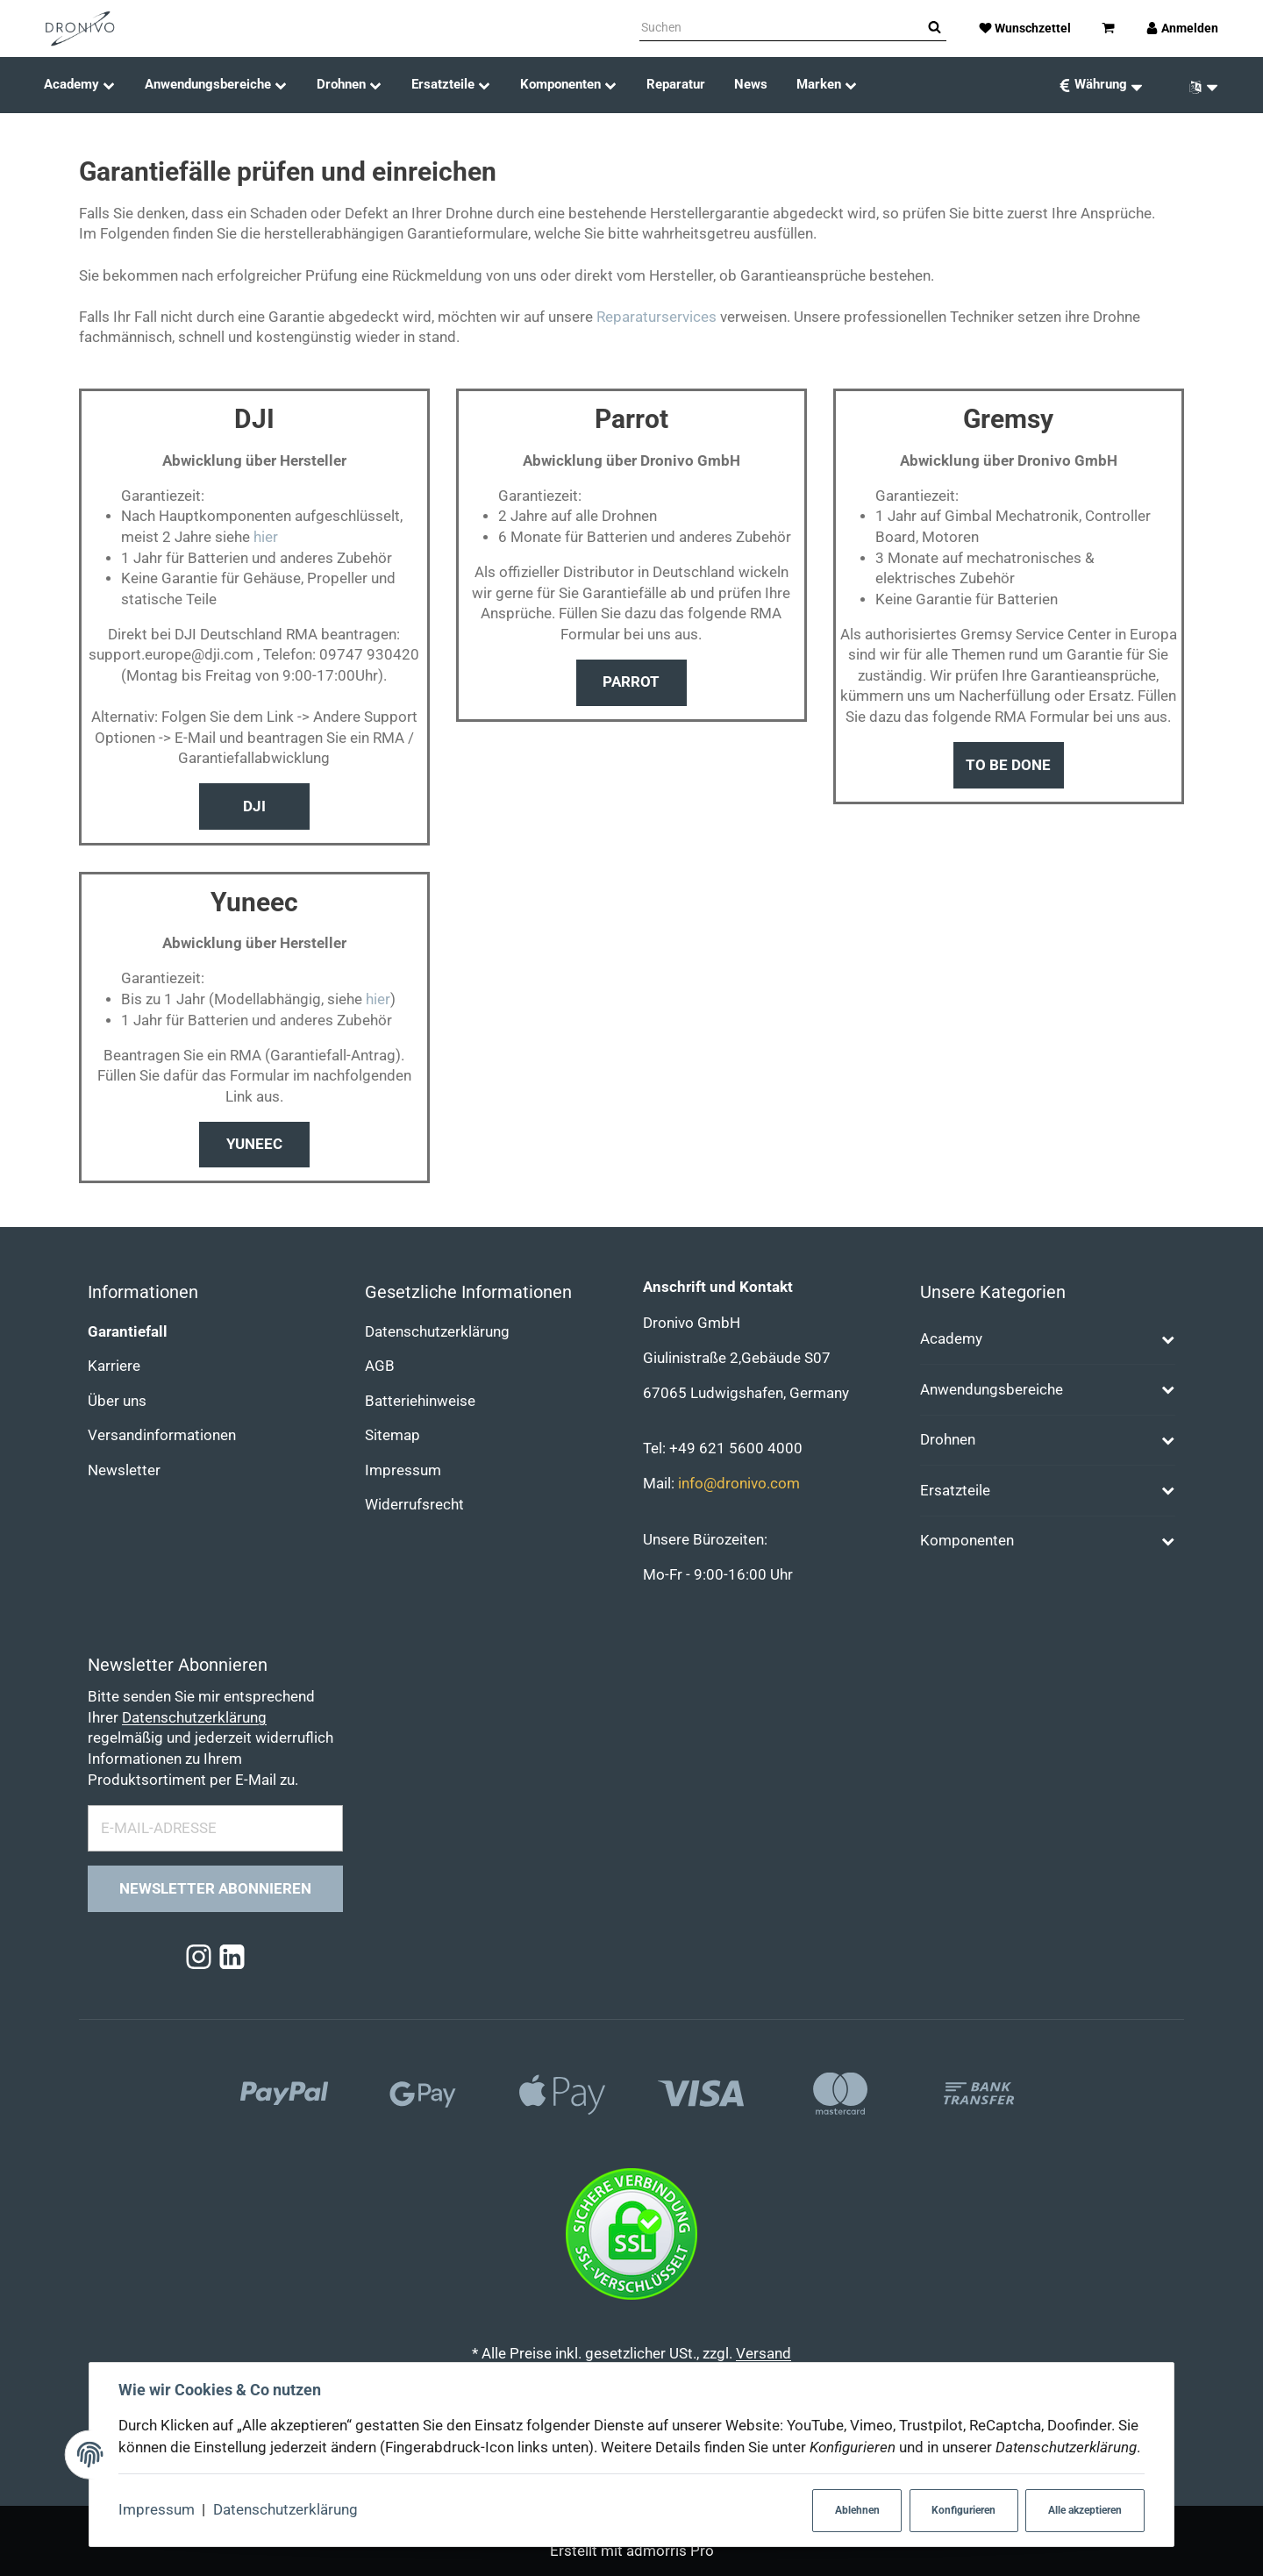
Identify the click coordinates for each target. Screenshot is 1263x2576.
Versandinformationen (162, 1435)
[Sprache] (1197, 85)
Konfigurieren (963, 2510)
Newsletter (124, 1470)
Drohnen (947, 1439)
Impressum (156, 2509)
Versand (763, 2353)
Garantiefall (128, 1332)
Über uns (117, 1401)
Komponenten (967, 1540)
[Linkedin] (232, 1958)
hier (265, 537)
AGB (380, 1366)
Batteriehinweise (420, 1401)
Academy (951, 1339)
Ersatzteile (955, 1490)
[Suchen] (781, 28)
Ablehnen (857, 2510)
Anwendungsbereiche (991, 1389)
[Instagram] (198, 1958)
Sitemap (392, 1435)
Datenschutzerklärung (285, 2509)
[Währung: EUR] (1100, 85)
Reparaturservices (656, 317)
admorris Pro (670, 2551)
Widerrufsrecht (414, 1504)
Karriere (114, 1366)
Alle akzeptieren (1085, 2510)
